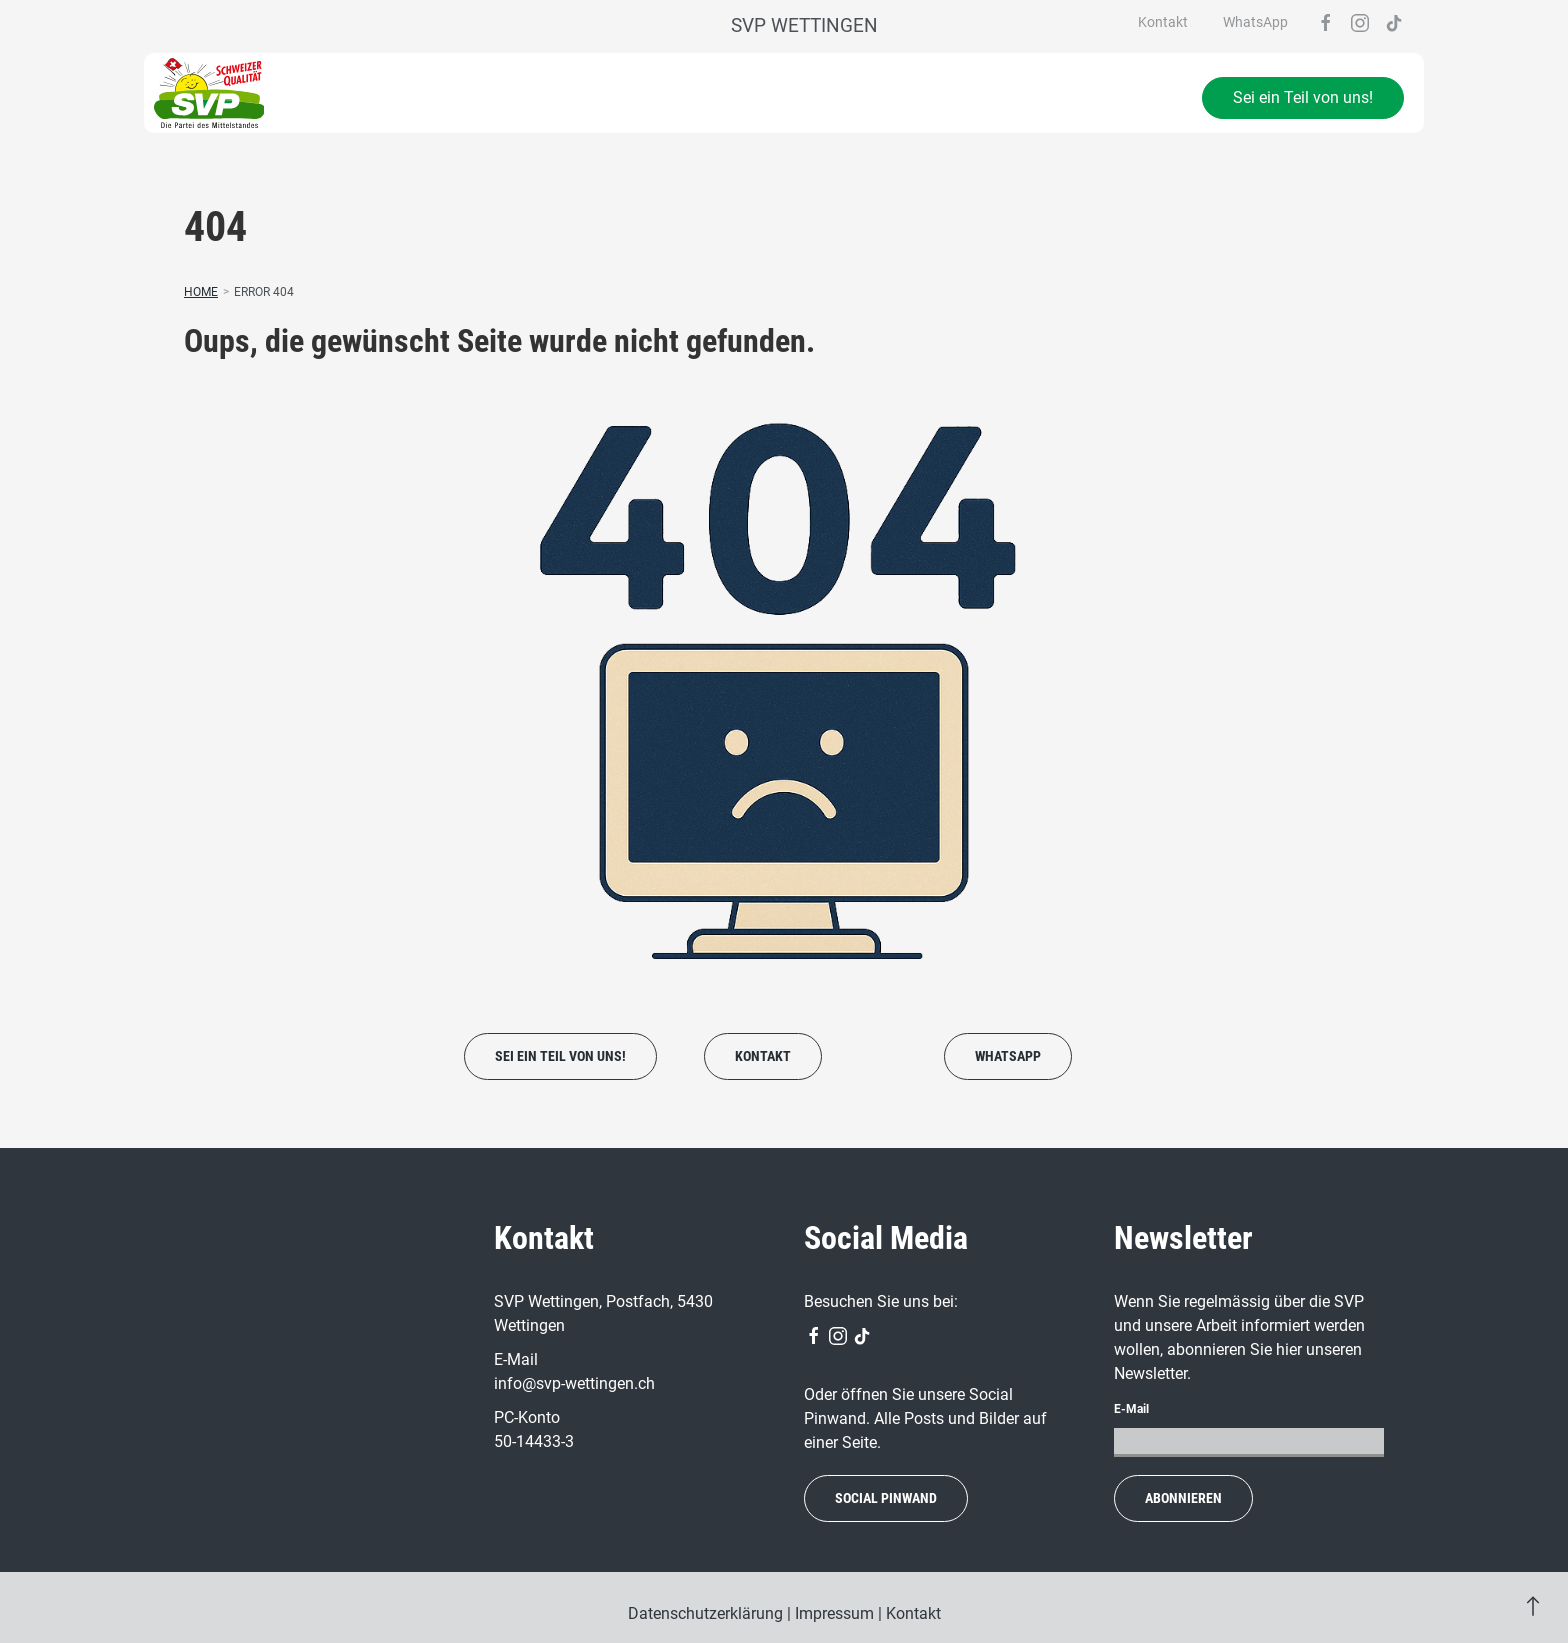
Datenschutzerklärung (705, 1613)
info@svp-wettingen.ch (574, 1383)
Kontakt (1163, 22)
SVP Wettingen (804, 25)
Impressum (834, 1613)
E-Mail (1131, 1409)
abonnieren (1183, 1498)
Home (201, 292)
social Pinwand (886, 1498)
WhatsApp (1255, 22)
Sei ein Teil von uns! (1303, 97)
